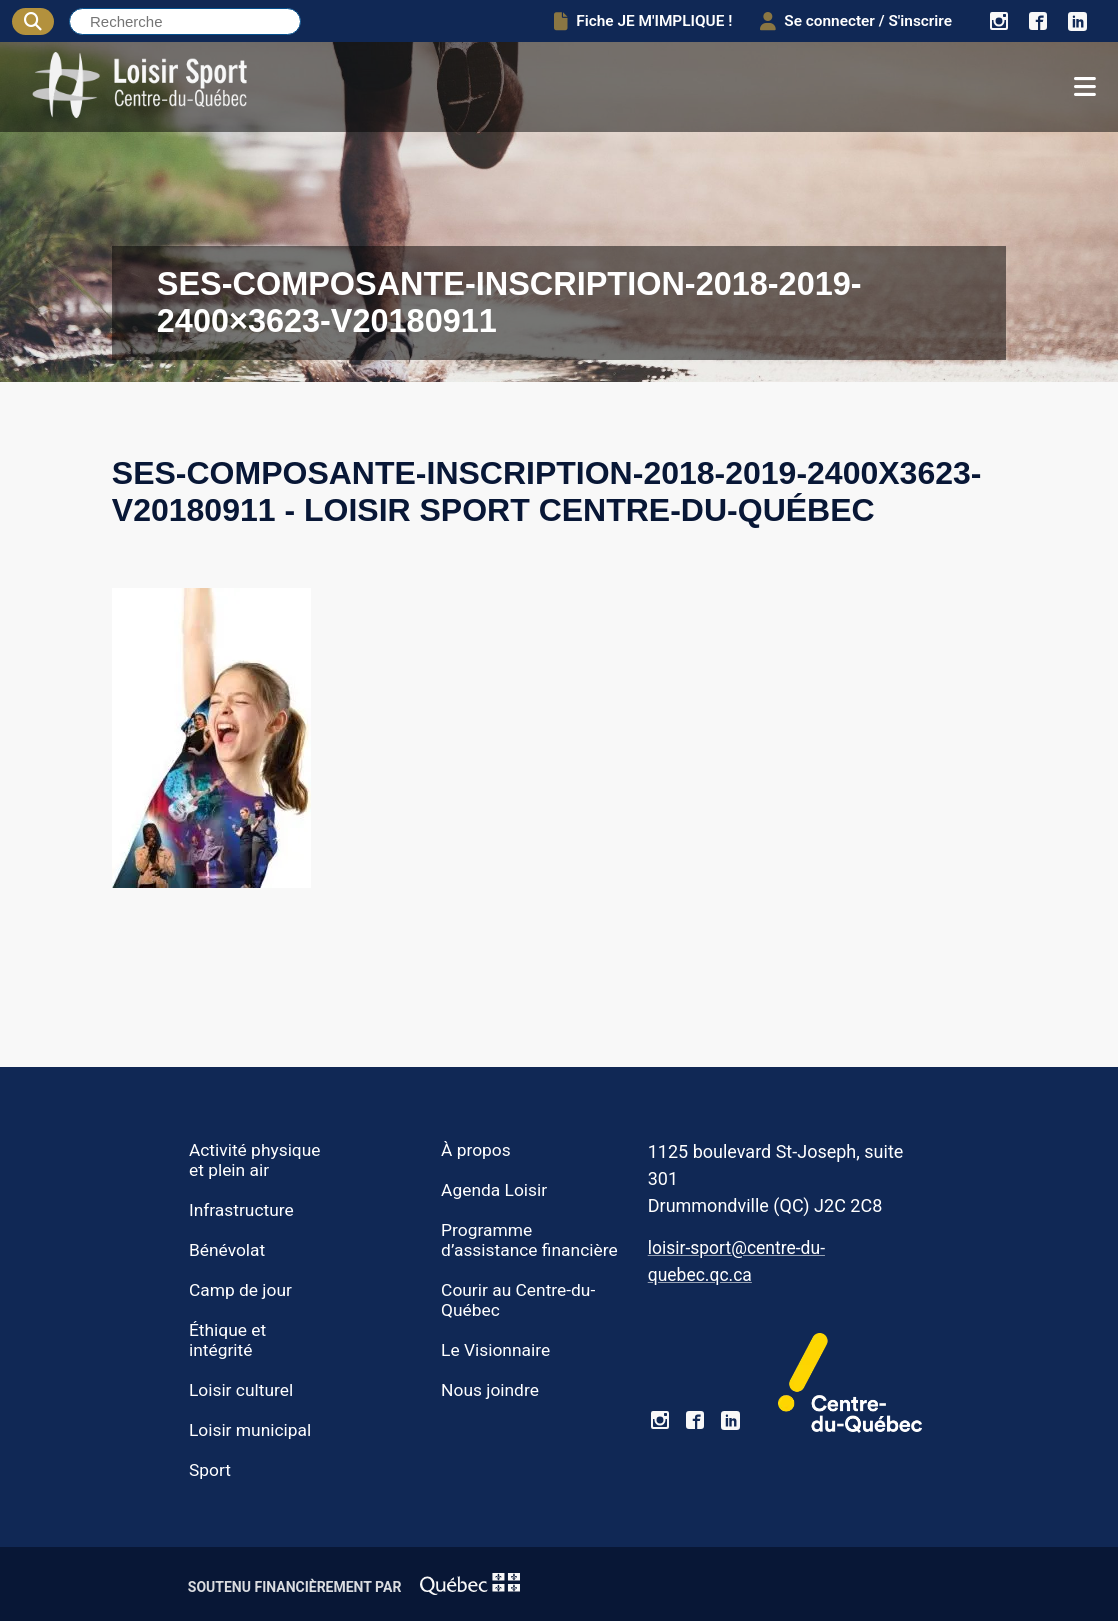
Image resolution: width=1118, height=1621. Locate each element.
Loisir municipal (250, 1430)
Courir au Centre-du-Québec (518, 1300)
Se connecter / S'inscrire (856, 21)
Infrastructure (241, 1210)
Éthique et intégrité (227, 1340)
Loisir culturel (241, 1390)
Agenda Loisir (494, 1190)
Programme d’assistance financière (529, 1240)
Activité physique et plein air (255, 1160)
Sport (210, 1470)
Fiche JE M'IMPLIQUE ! (643, 21)
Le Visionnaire (495, 1350)
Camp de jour (240, 1290)
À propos (476, 1150)
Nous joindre (490, 1390)
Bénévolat (227, 1250)
